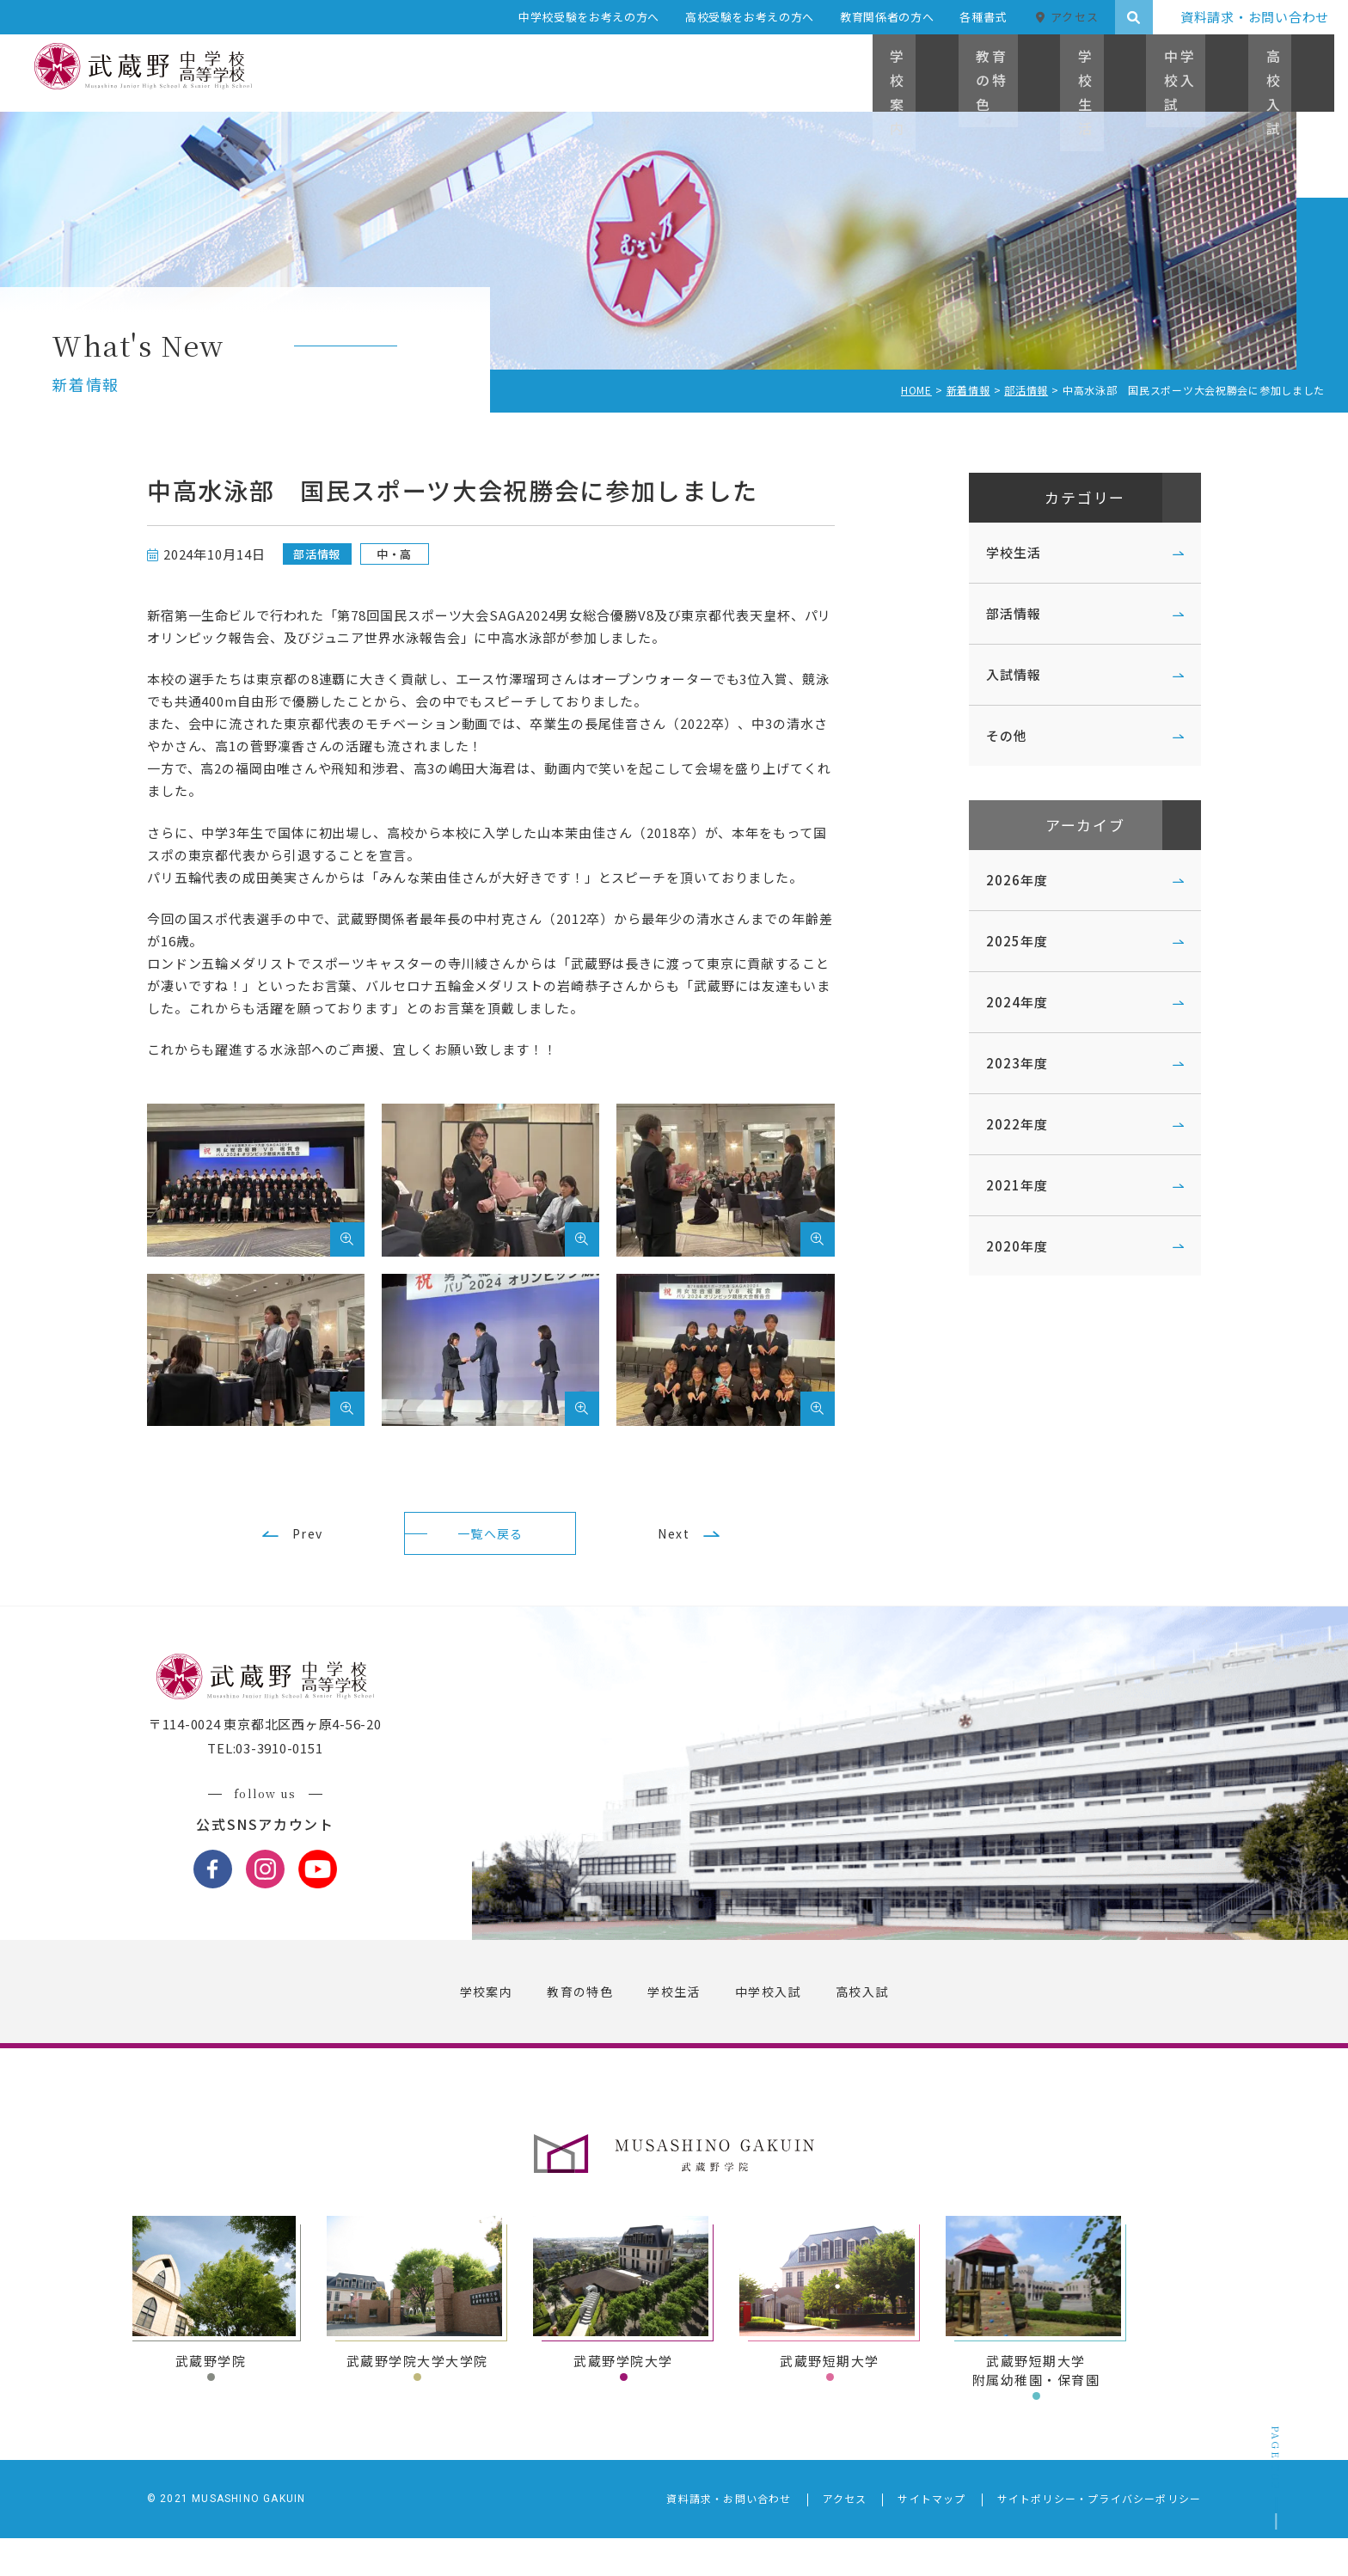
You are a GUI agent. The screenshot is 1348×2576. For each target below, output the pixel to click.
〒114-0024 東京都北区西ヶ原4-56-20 (293, 1763)
